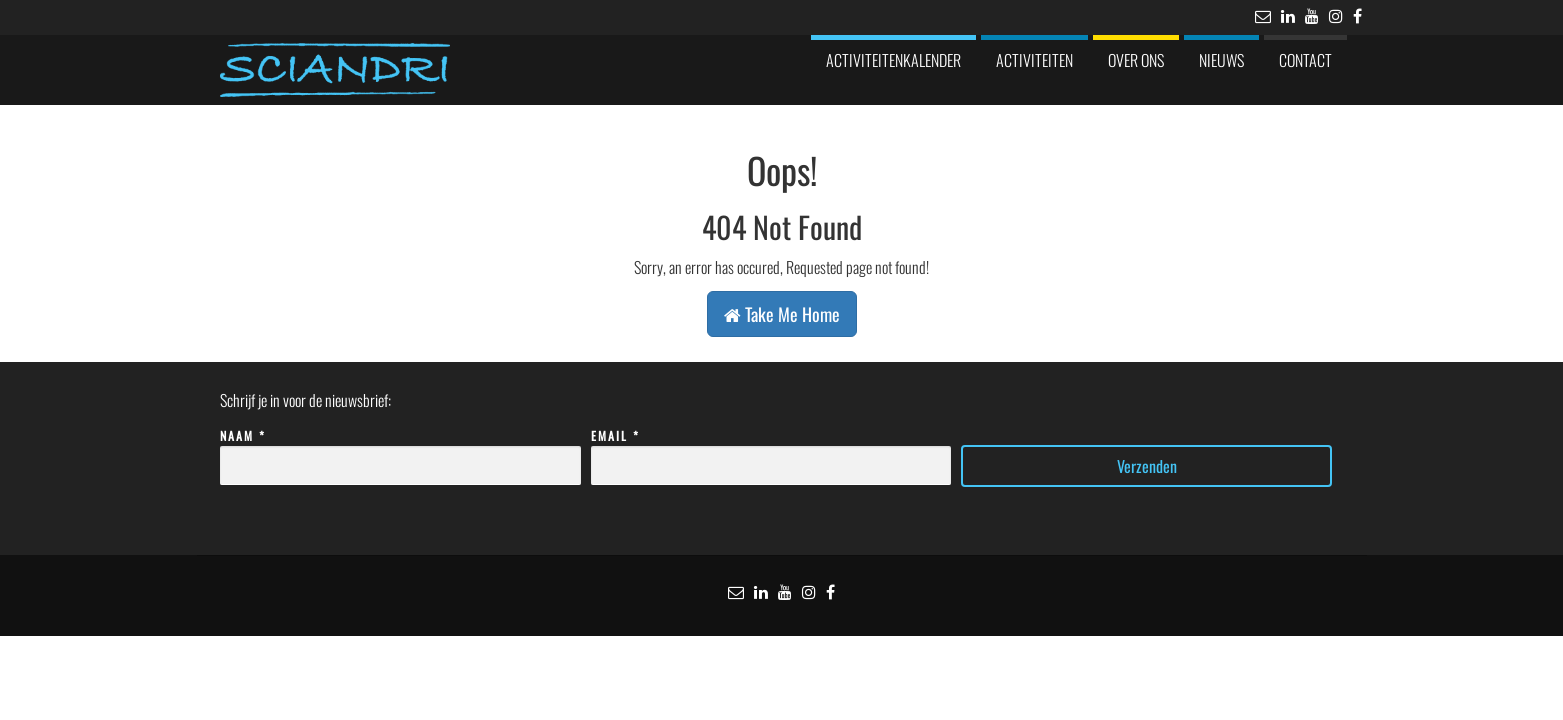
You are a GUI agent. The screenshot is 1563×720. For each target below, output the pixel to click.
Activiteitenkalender (893, 60)
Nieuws (1221, 60)
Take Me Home (782, 314)
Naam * (400, 451)
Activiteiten (1034, 60)
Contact (1305, 60)
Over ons (1136, 60)
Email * (771, 451)
